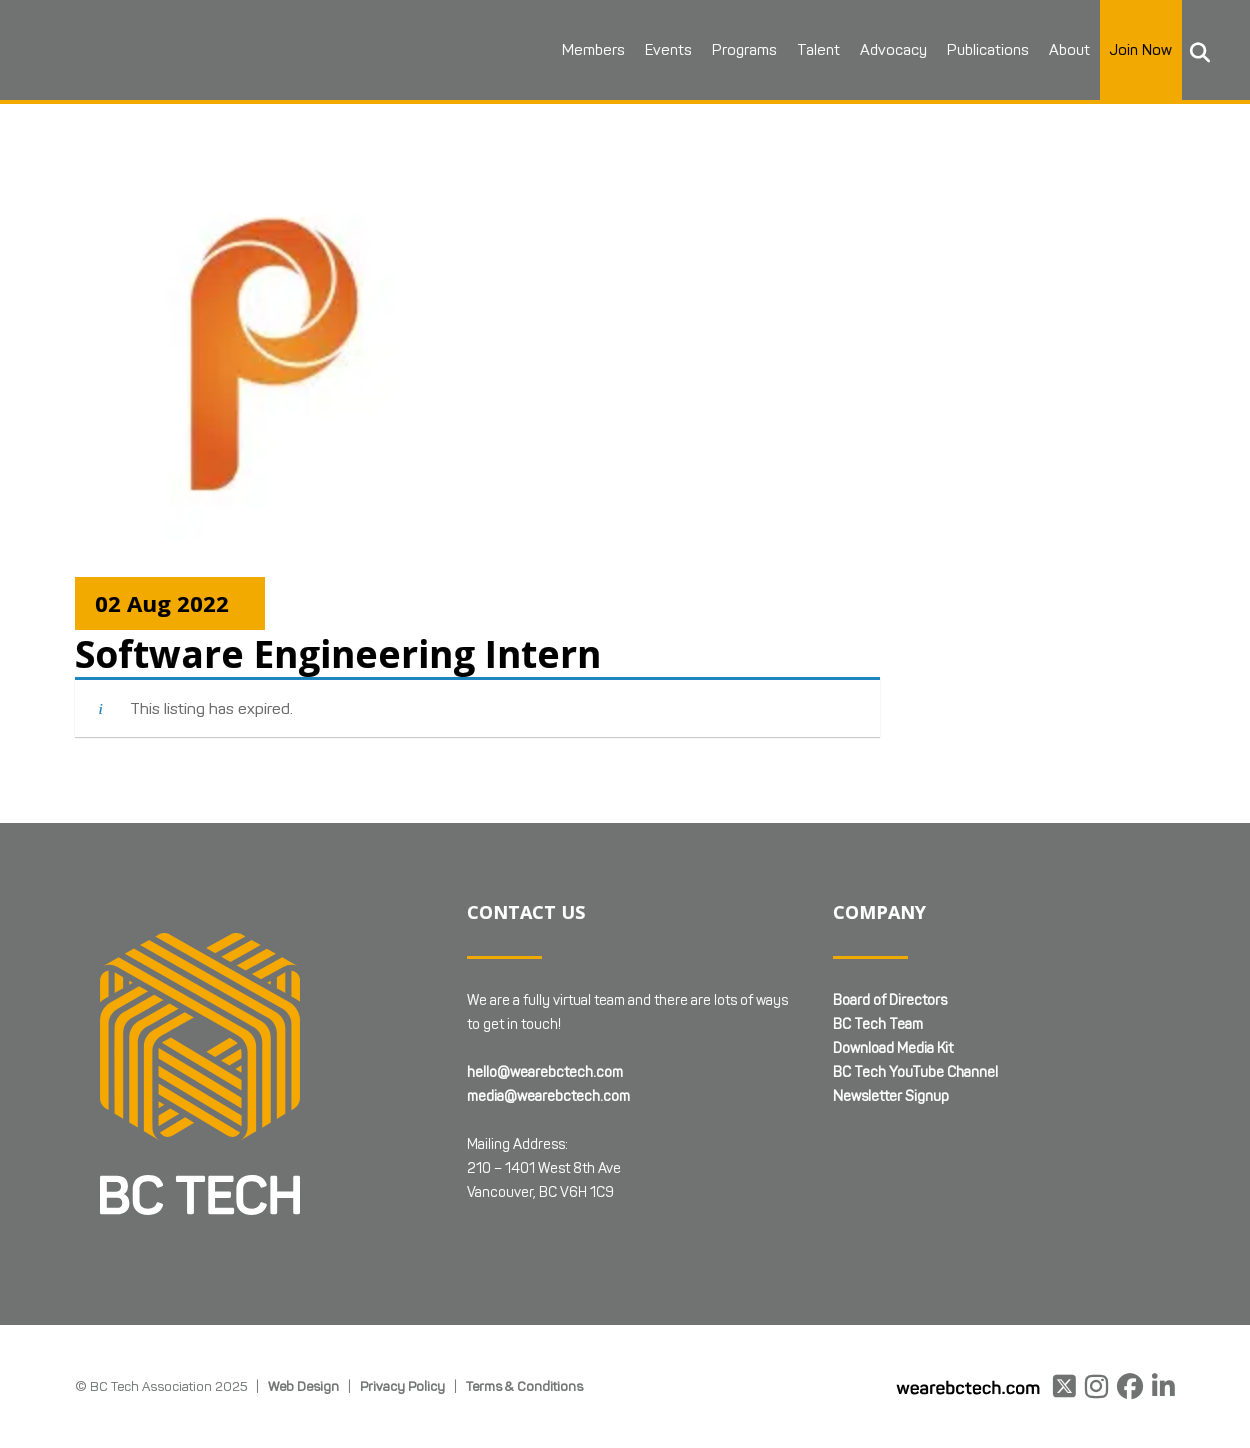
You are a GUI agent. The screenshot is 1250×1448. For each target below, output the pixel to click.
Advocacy (888, 50)
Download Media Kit (893, 1048)
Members (588, 50)
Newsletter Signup (891, 1096)
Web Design (303, 1386)
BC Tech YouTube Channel (915, 1072)
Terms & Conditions (524, 1386)
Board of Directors (890, 1000)
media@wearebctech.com (548, 1096)
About (1064, 50)
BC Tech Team (878, 1024)
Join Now (1136, 50)
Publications (983, 50)
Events (663, 50)
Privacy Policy (402, 1386)
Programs (739, 50)
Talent (813, 50)
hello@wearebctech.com (545, 1072)
